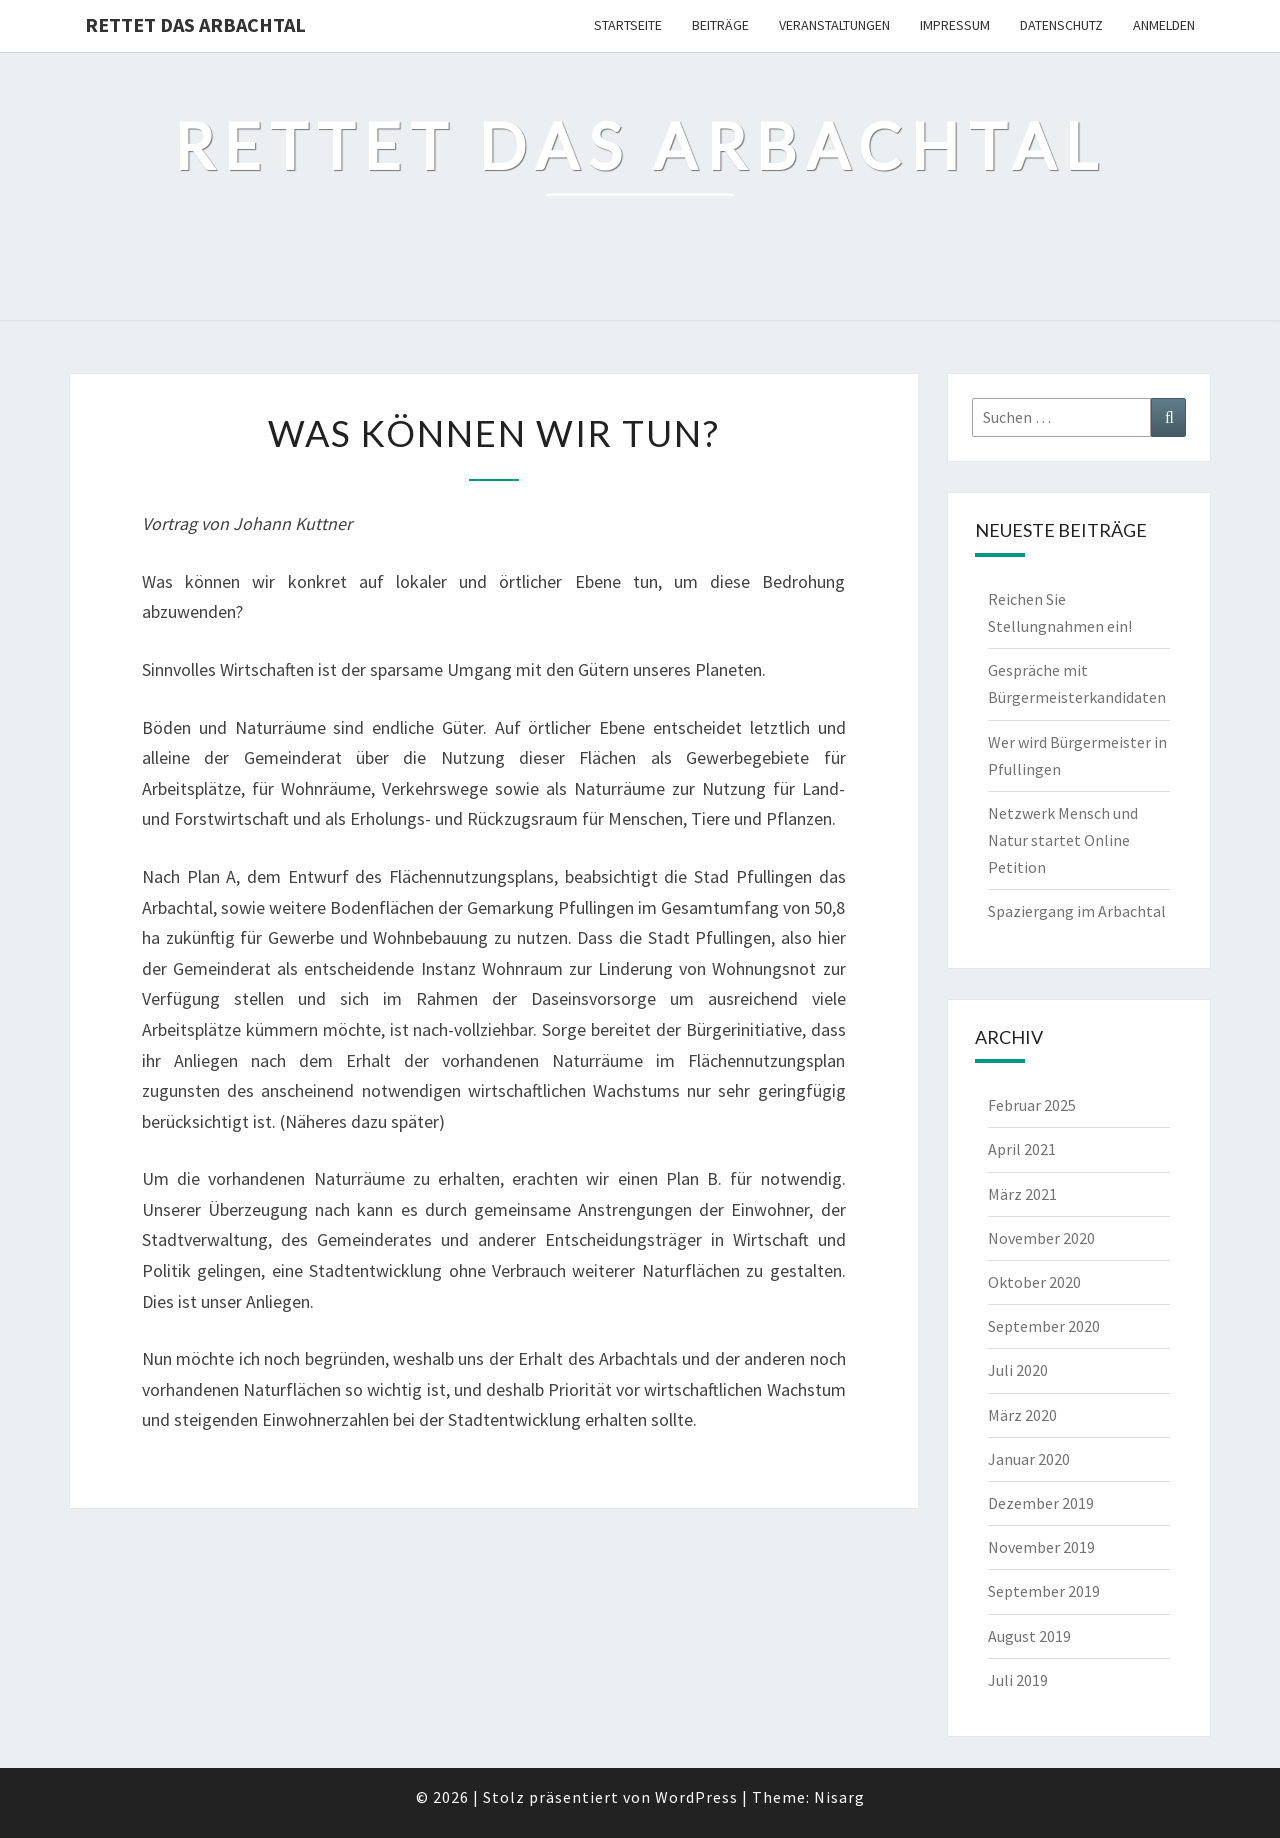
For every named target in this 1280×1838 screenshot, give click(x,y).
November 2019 (1041, 1547)
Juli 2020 (1018, 1370)
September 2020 (1044, 1326)
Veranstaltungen (834, 25)
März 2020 (1022, 1415)
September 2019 (1044, 1591)
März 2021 (1022, 1194)
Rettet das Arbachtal (195, 24)
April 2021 (1022, 1149)
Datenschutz (1061, 25)
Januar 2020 (1029, 1459)
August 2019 (1029, 1636)
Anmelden (1164, 25)
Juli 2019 (1018, 1680)
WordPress (696, 1797)
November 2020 (1041, 1238)
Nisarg (839, 1797)
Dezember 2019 (1041, 1503)
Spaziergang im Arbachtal (1077, 911)
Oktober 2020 (1034, 1282)
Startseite (628, 25)
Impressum (955, 25)
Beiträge (720, 25)
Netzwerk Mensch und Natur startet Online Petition (1063, 840)
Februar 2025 (1032, 1105)
